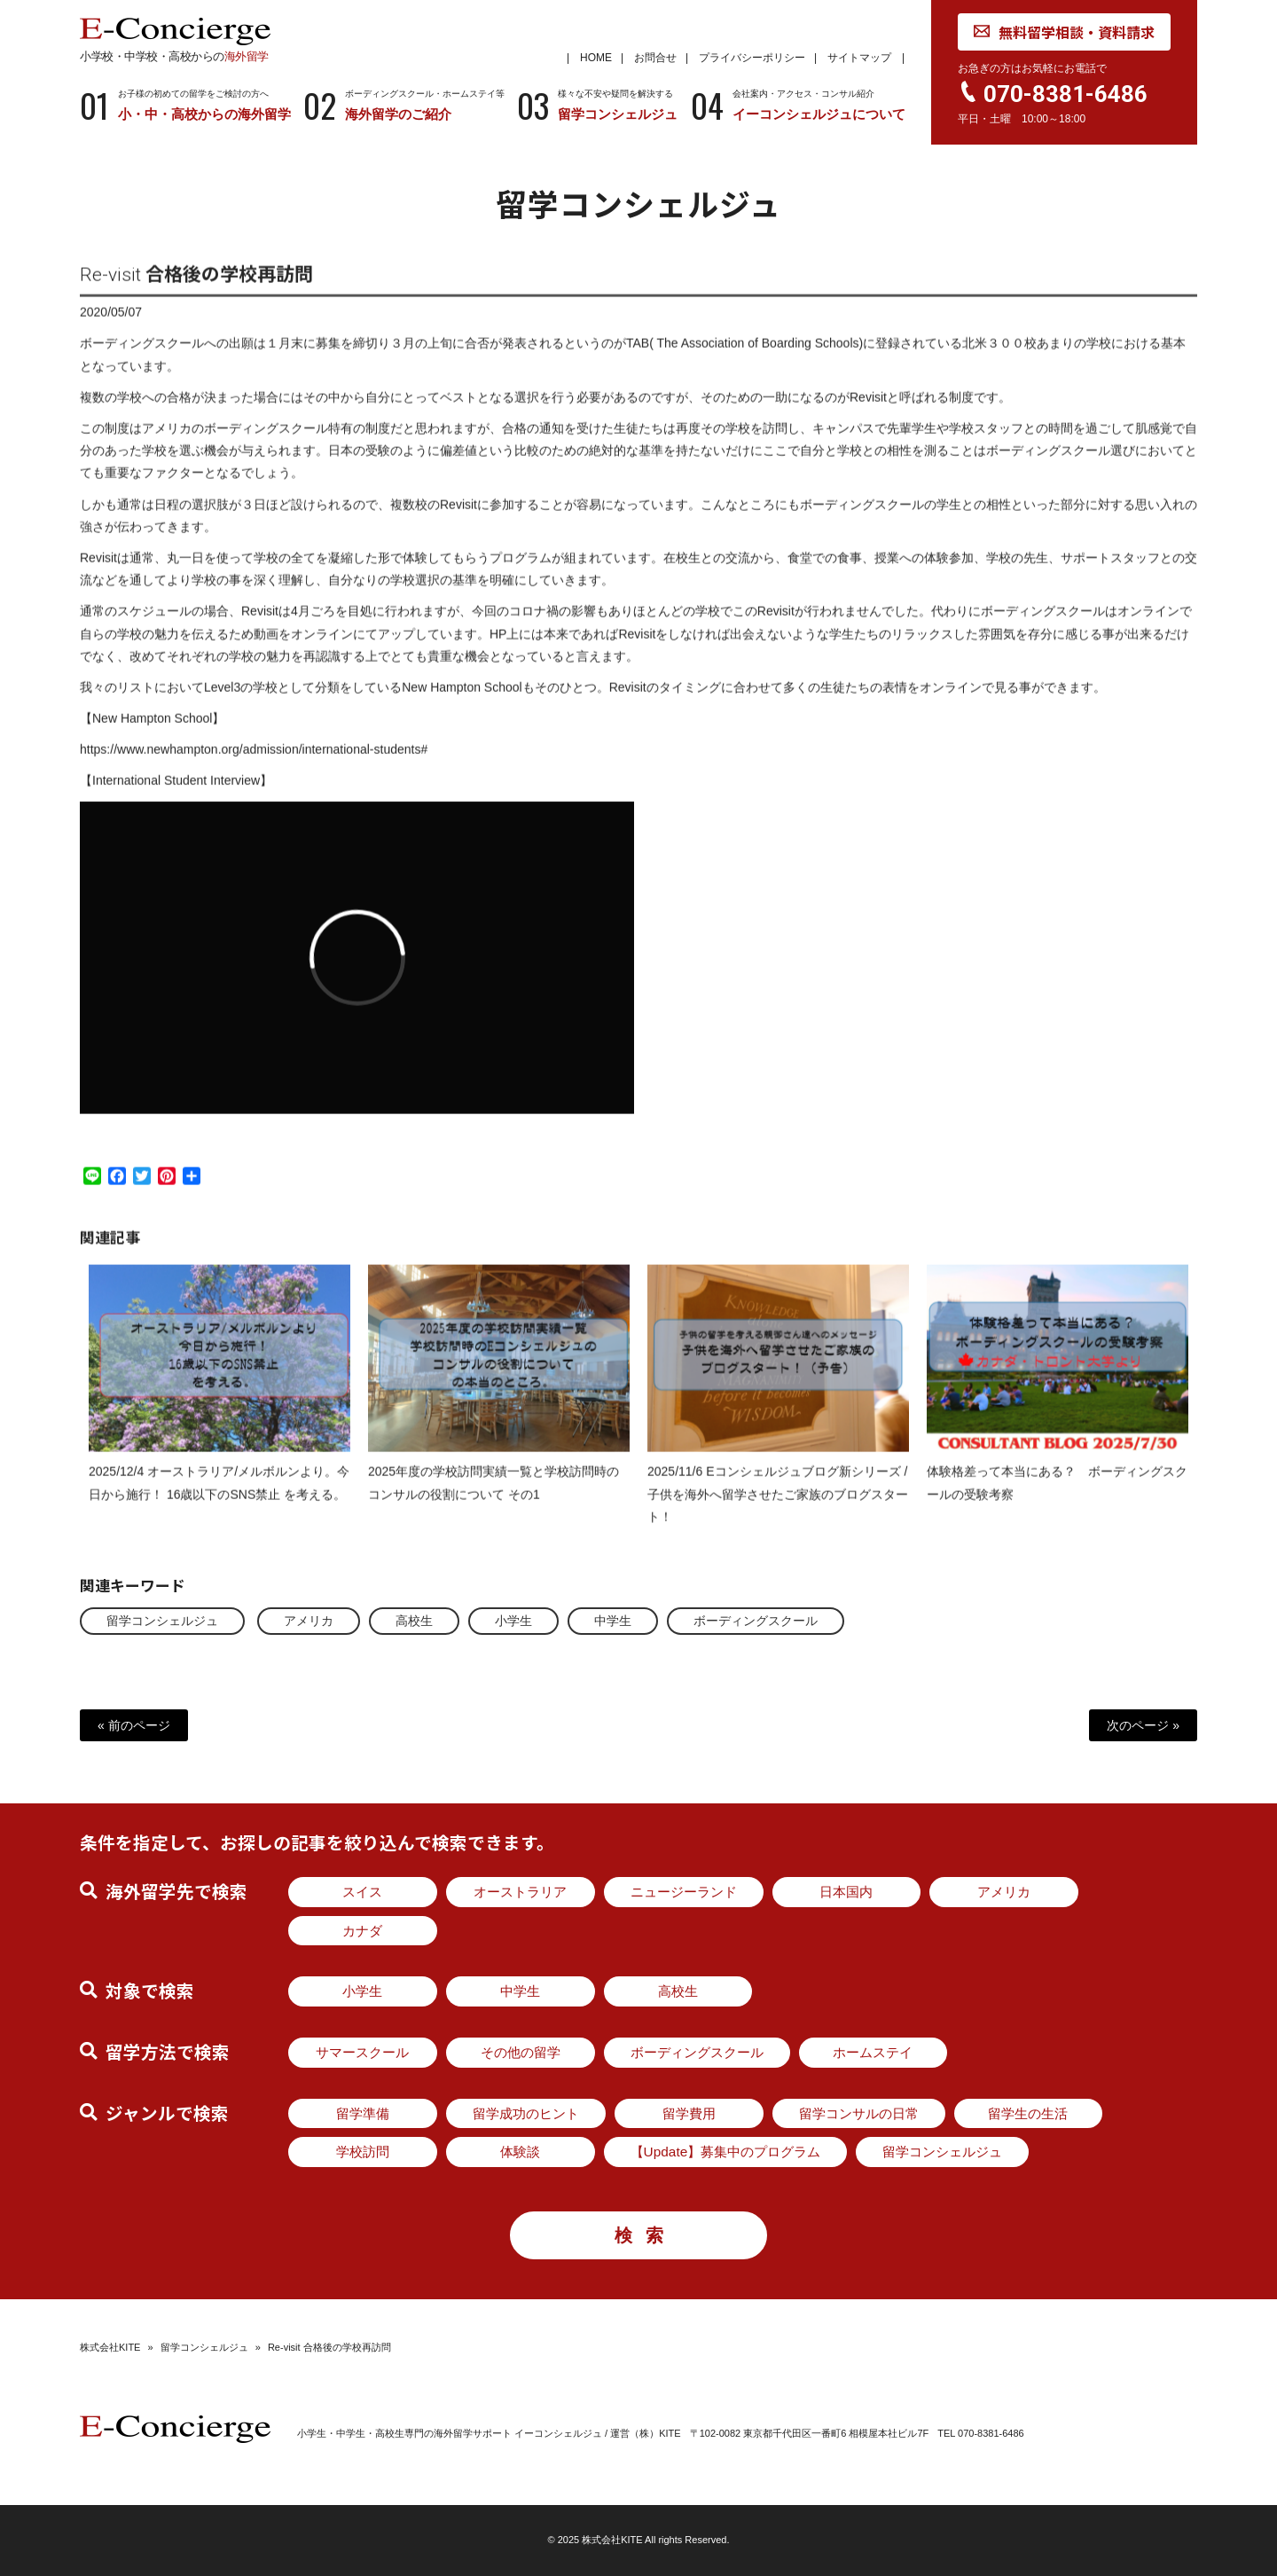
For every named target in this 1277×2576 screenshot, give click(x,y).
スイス (362, 1891)
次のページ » (1143, 1725)
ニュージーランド (684, 1891)
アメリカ (308, 1621)
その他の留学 (520, 2052)
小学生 (513, 1621)
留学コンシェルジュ (162, 1621)
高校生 (414, 1621)
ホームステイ (873, 2052)
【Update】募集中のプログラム (726, 2151)
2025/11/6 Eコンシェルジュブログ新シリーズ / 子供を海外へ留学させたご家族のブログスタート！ (777, 1509)
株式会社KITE (110, 2347)
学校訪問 (362, 2151)
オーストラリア (520, 1891)
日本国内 (846, 1891)
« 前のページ (134, 1725)
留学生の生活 (1028, 2113)
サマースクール (362, 2052)
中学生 (612, 1621)
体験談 (520, 2151)
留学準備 (362, 2113)
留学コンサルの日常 (859, 2113)
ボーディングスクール (755, 1621)
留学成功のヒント (526, 2113)
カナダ (362, 1930)
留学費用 (689, 2113)
